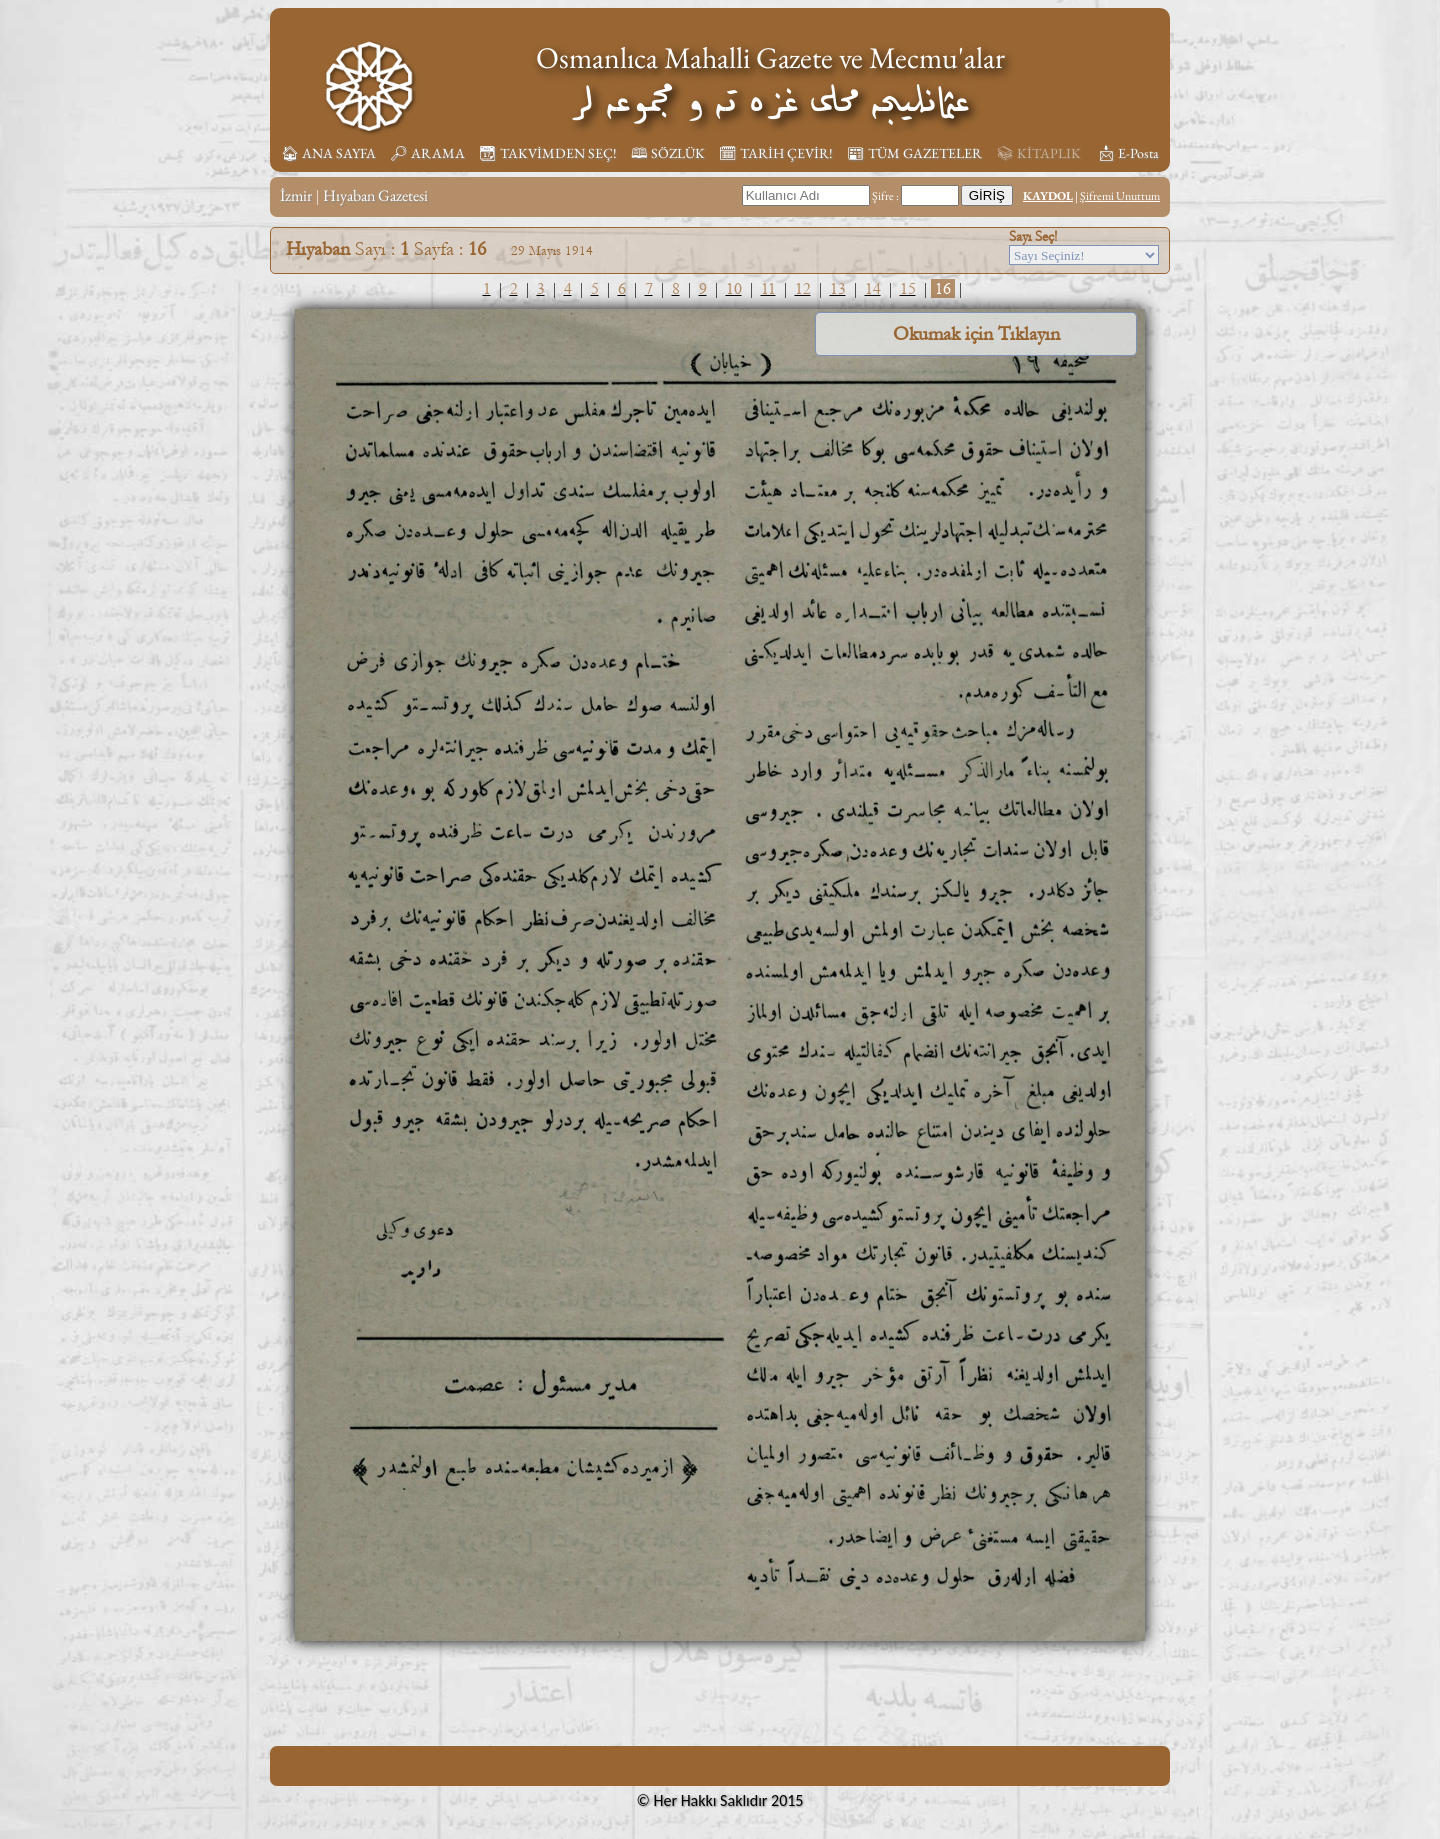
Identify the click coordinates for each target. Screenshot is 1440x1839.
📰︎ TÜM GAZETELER (914, 153)
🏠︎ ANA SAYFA (328, 153)
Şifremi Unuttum (1120, 196)
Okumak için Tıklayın (976, 334)
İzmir (296, 195)
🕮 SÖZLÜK (668, 153)
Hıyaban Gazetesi (375, 195)
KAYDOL (1048, 196)
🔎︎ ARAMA (427, 153)
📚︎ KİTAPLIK (1038, 153)
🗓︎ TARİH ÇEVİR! (776, 153)
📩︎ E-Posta (1128, 153)
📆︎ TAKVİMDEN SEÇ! (548, 153)
